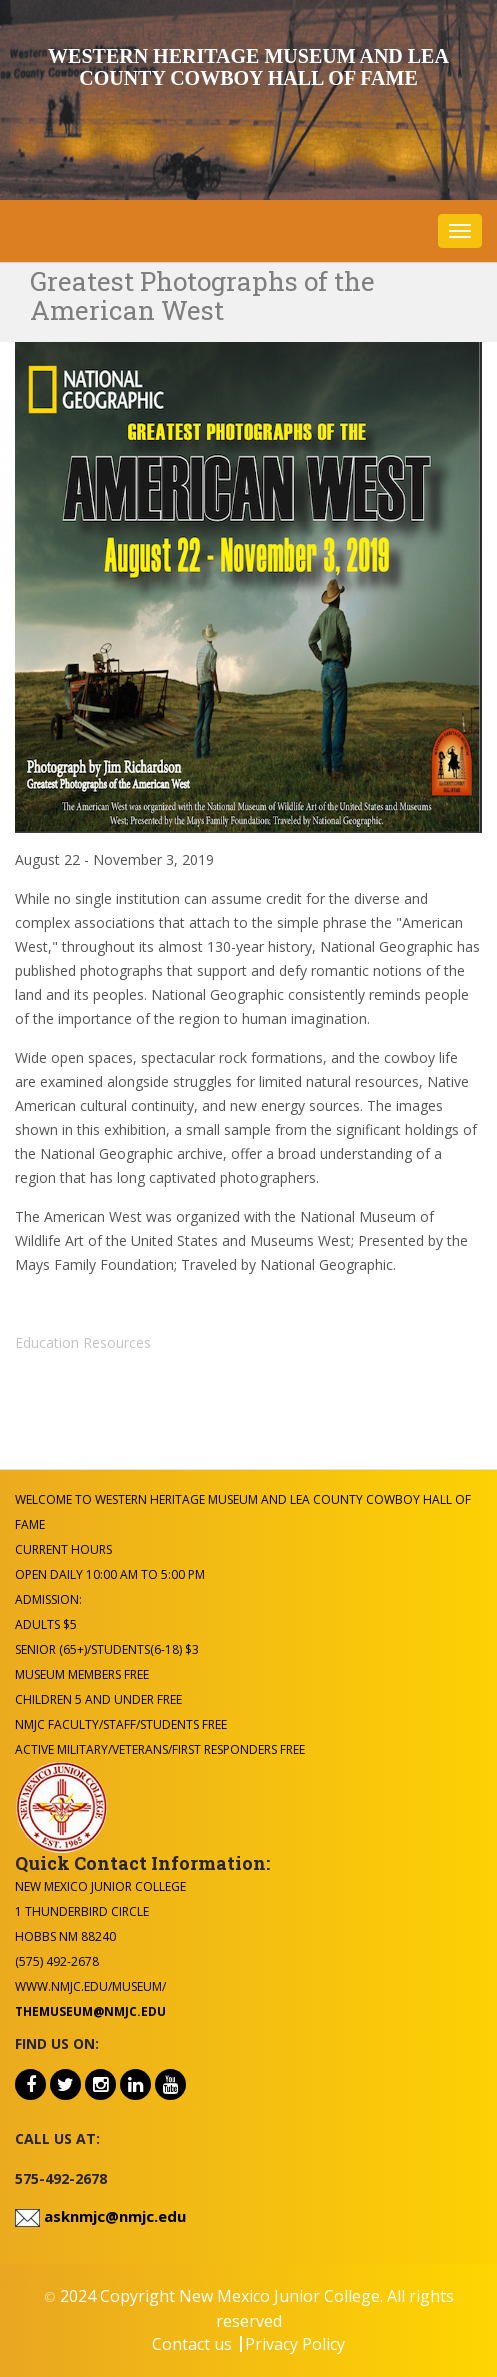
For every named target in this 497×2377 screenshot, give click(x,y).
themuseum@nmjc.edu (90, 2011)
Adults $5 (46, 1624)
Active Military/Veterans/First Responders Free (160, 1749)
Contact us (192, 2344)
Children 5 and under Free (98, 1699)
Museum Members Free (82, 1674)
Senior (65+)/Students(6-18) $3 (107, 1649)
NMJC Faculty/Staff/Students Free (121, 1724)
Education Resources (83, 1342)
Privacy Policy (295, 2344)
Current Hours (63, 1549)
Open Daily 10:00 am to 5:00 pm (110, 1574)
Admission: (48, 1599)
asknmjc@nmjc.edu (113, 2216)
